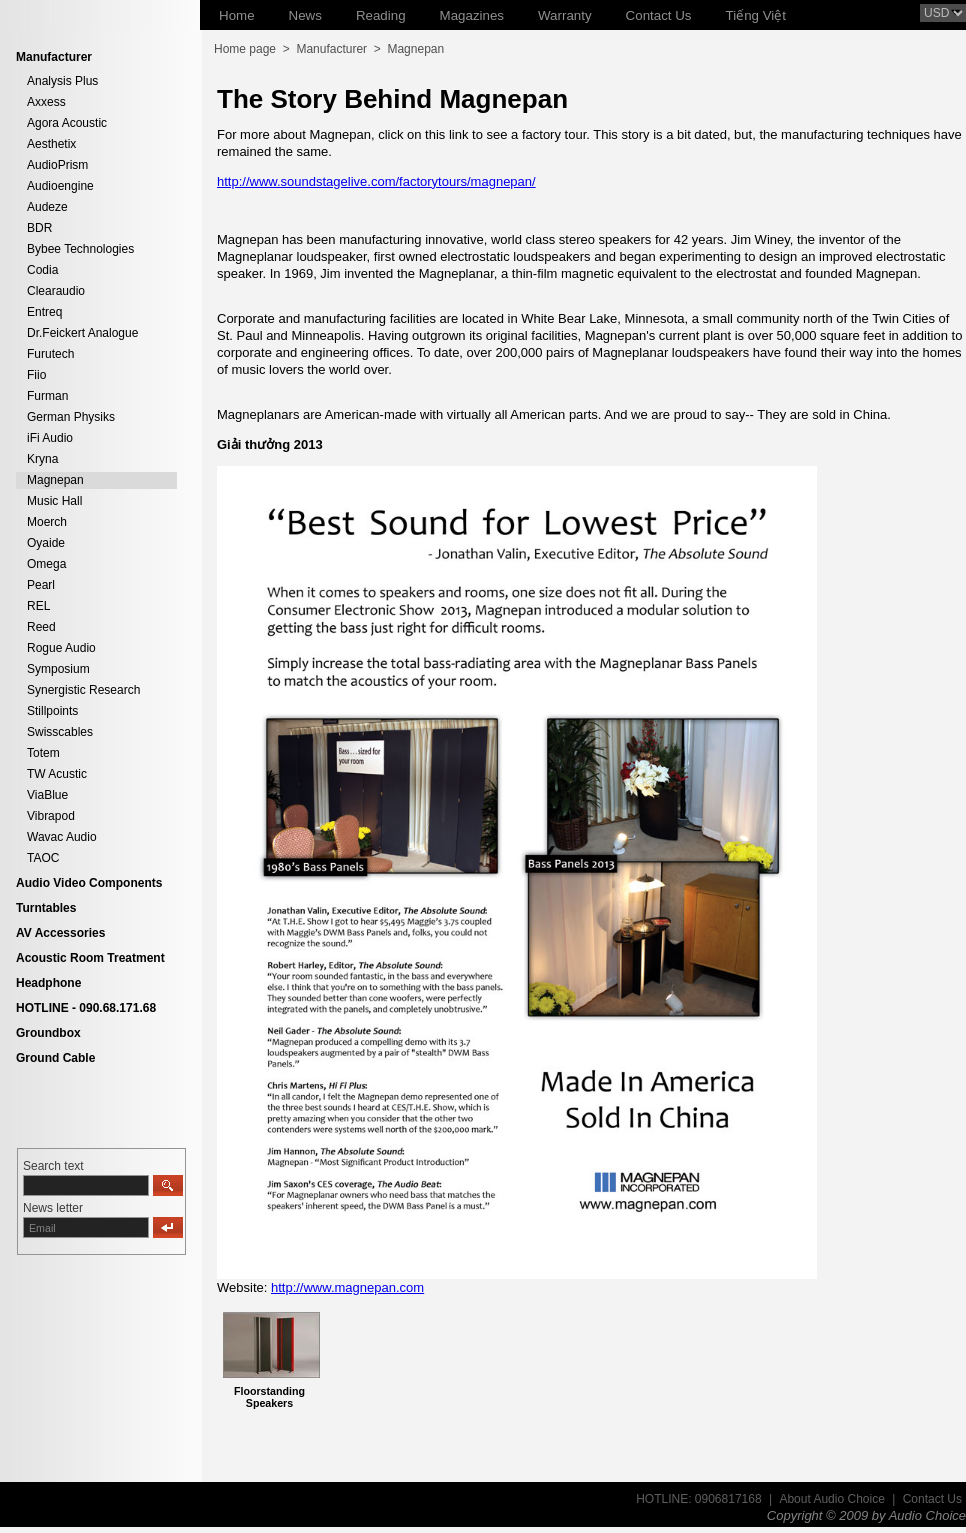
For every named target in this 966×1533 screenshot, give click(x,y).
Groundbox (48, 1033)
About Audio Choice (831, 1499)
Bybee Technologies (80, 249)
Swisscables (60, 732)
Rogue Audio (61, 648)
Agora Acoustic (67, 123)
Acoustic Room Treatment (90, 958)
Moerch (47, 522)
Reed (41, 627)
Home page (245, 49)
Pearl (41, 585)
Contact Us (932, 1499)
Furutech (50, 354)
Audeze (47, 207)
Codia (42, 270)
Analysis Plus (62, 81)
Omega (46, 564)
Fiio (36, 375)
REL (38, 606)
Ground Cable (55, 1058)
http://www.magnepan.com (347, 1287)
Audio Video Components (89, 883)
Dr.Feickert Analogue (82, 333)
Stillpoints (52, 711)
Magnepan (55, 480)
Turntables (46, 908)
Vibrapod (51, 816)
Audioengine (60, 186)
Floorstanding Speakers (269, 1397)
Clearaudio (56, 291)
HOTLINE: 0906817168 (698, 1499)
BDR (39, 228)
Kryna (42, 459)
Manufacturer (331, 49)
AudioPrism (57, 165)
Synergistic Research (83, 690)
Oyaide (46, 543)
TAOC (43, 858)
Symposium (58, 669)
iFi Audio (50, 438)
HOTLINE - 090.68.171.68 (86, 1008)
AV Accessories (60, 933)
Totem (43, 753)
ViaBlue (47, 795)
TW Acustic (57, 774)
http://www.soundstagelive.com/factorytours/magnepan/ (376, 181)
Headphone (48, 983)
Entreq (44, 312)
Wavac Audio (62, 837)
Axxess (46, 102)
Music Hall (54, 501)
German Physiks (71, 417)
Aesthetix (51, 144)
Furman (47, 396)
